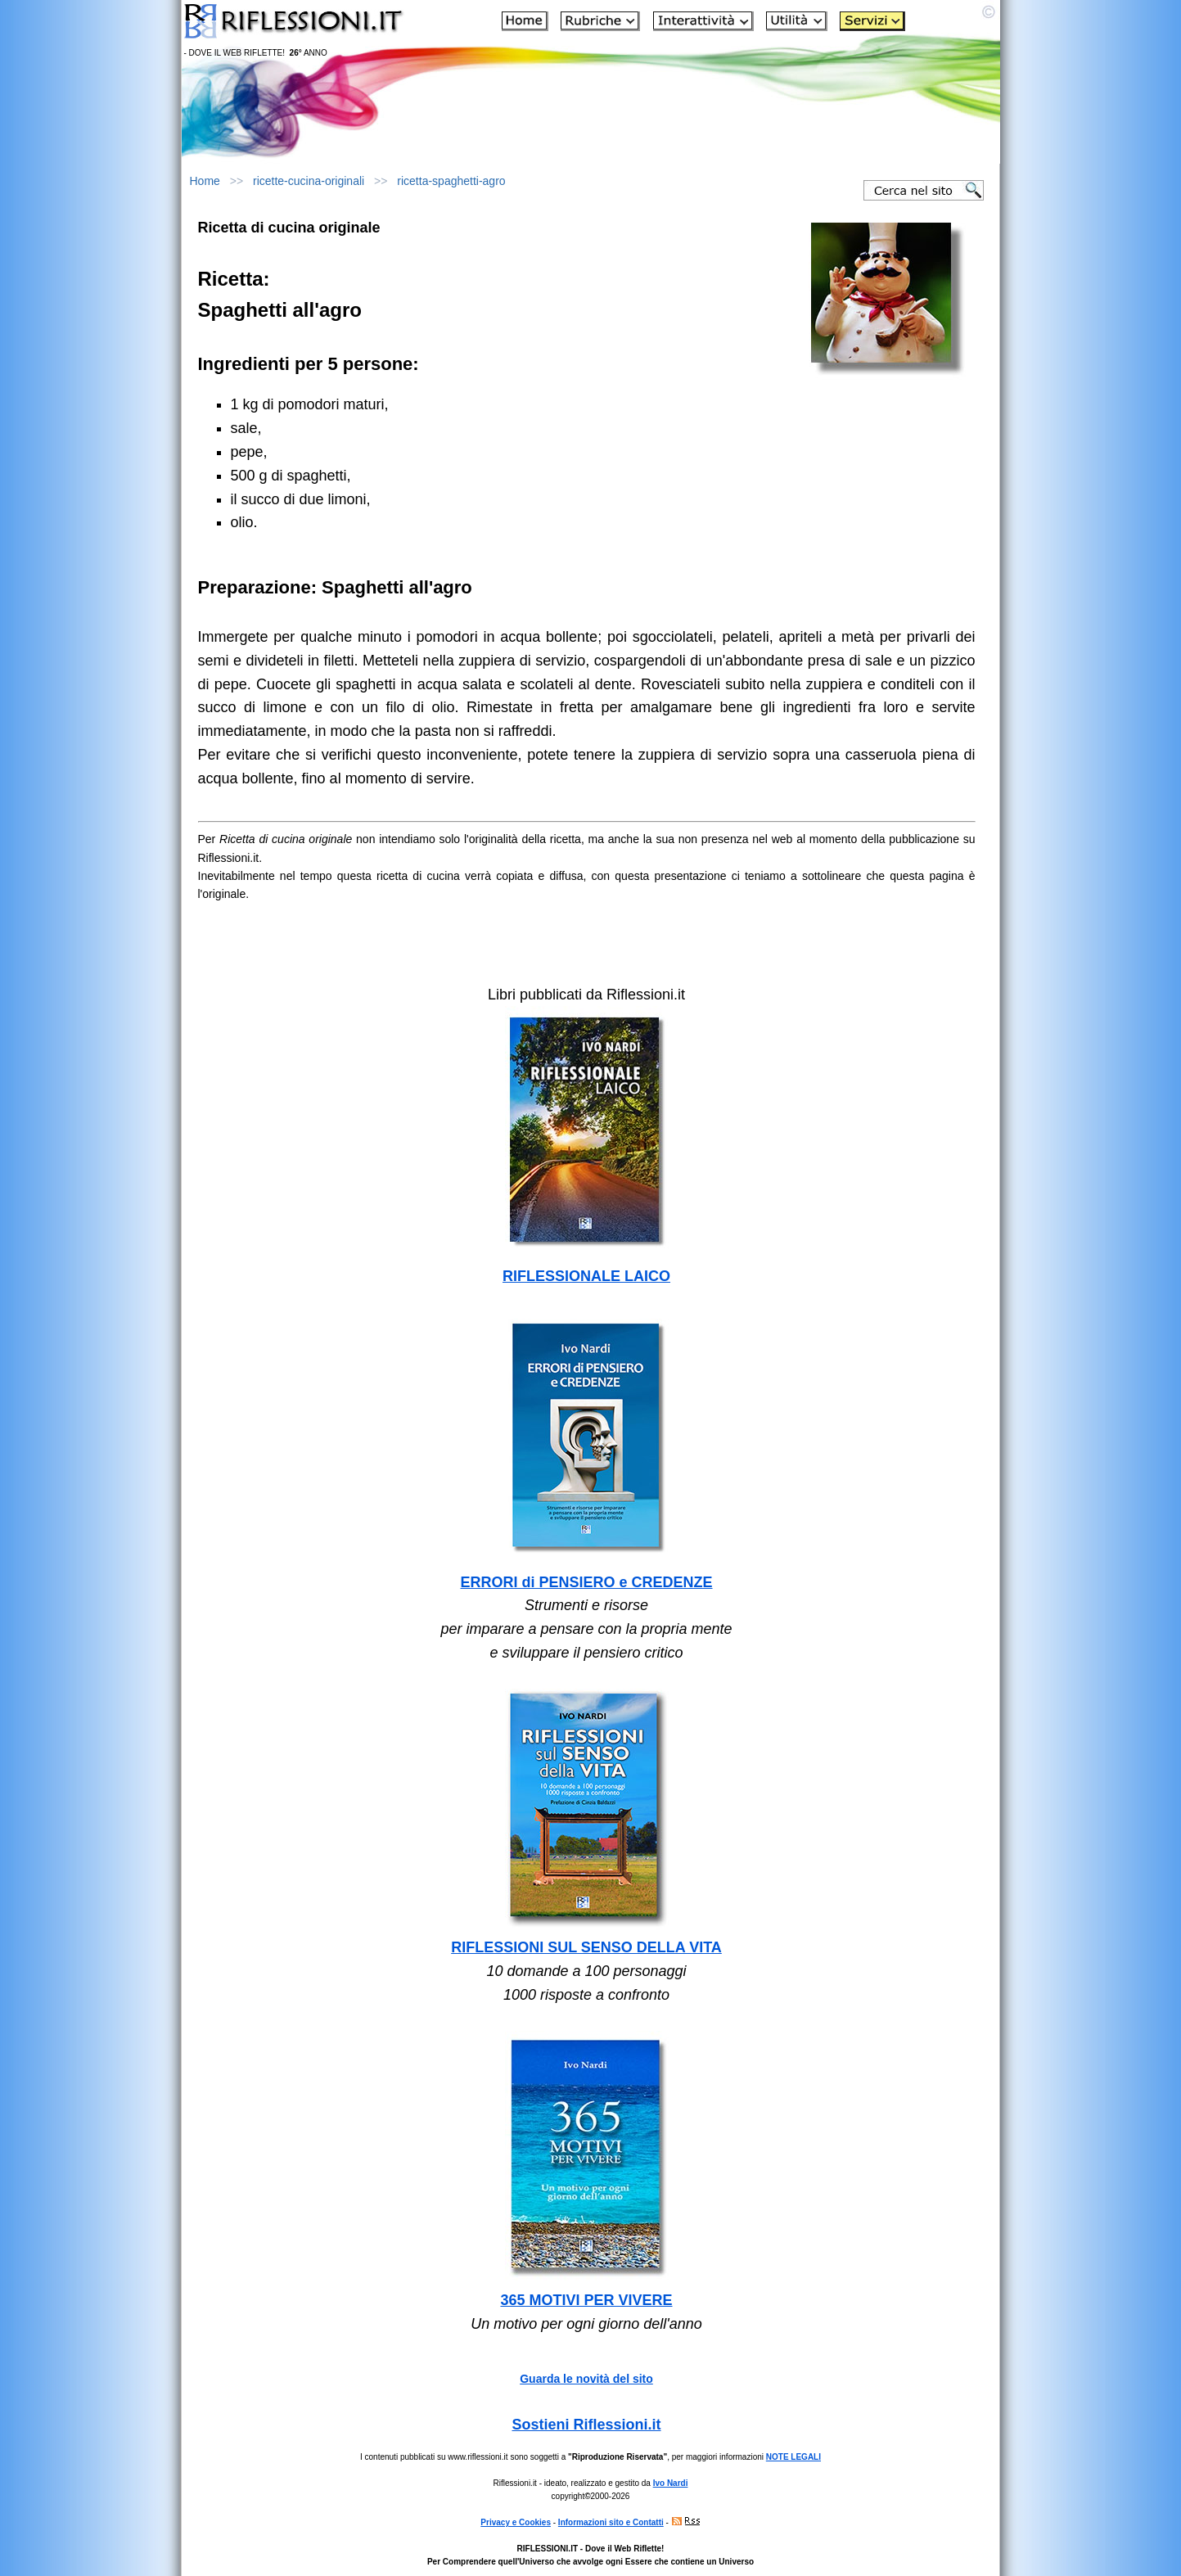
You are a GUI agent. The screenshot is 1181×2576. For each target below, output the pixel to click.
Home (205, 180)
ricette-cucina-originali (308, 180)
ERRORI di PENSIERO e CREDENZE (586, 1582)
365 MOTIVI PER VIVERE (586, 2300)
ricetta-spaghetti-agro (451, 180)
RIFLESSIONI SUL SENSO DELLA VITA (586, 1947)
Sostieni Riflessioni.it (586, 2424)
